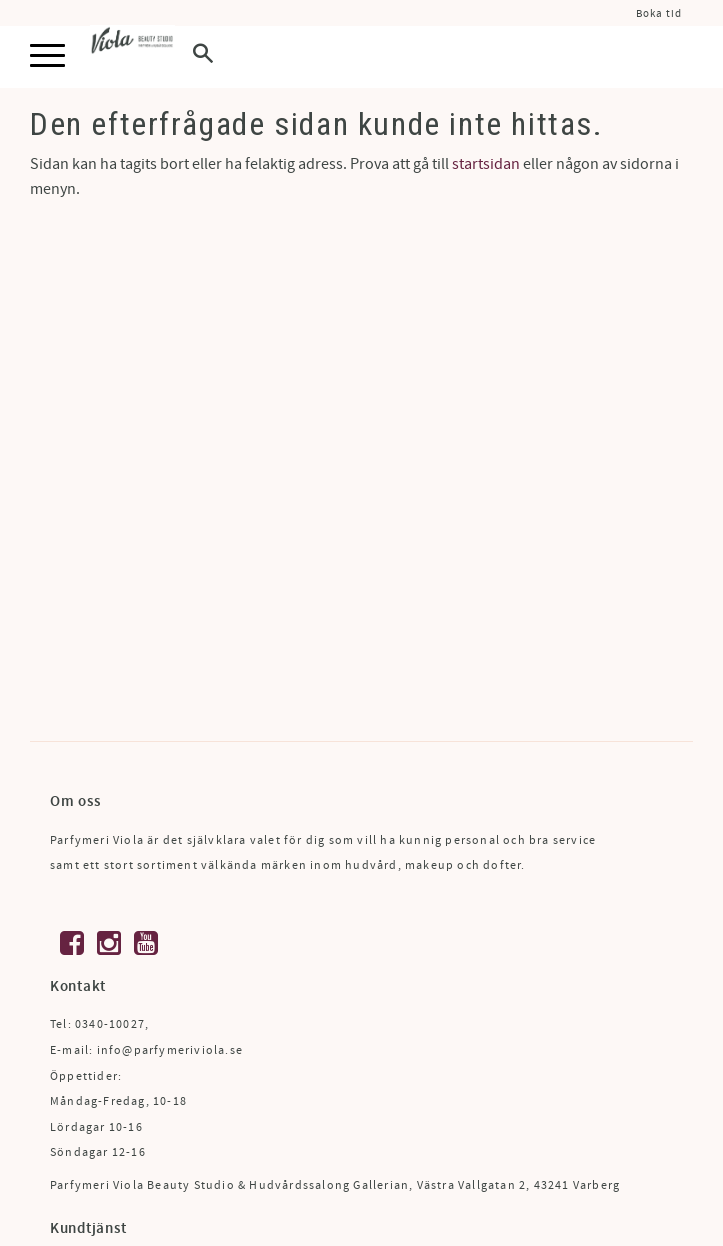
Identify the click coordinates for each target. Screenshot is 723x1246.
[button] (47, 56)
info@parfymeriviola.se (170, 1050)
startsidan (486, 164)
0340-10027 (110, 1024)
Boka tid (659, 13)
